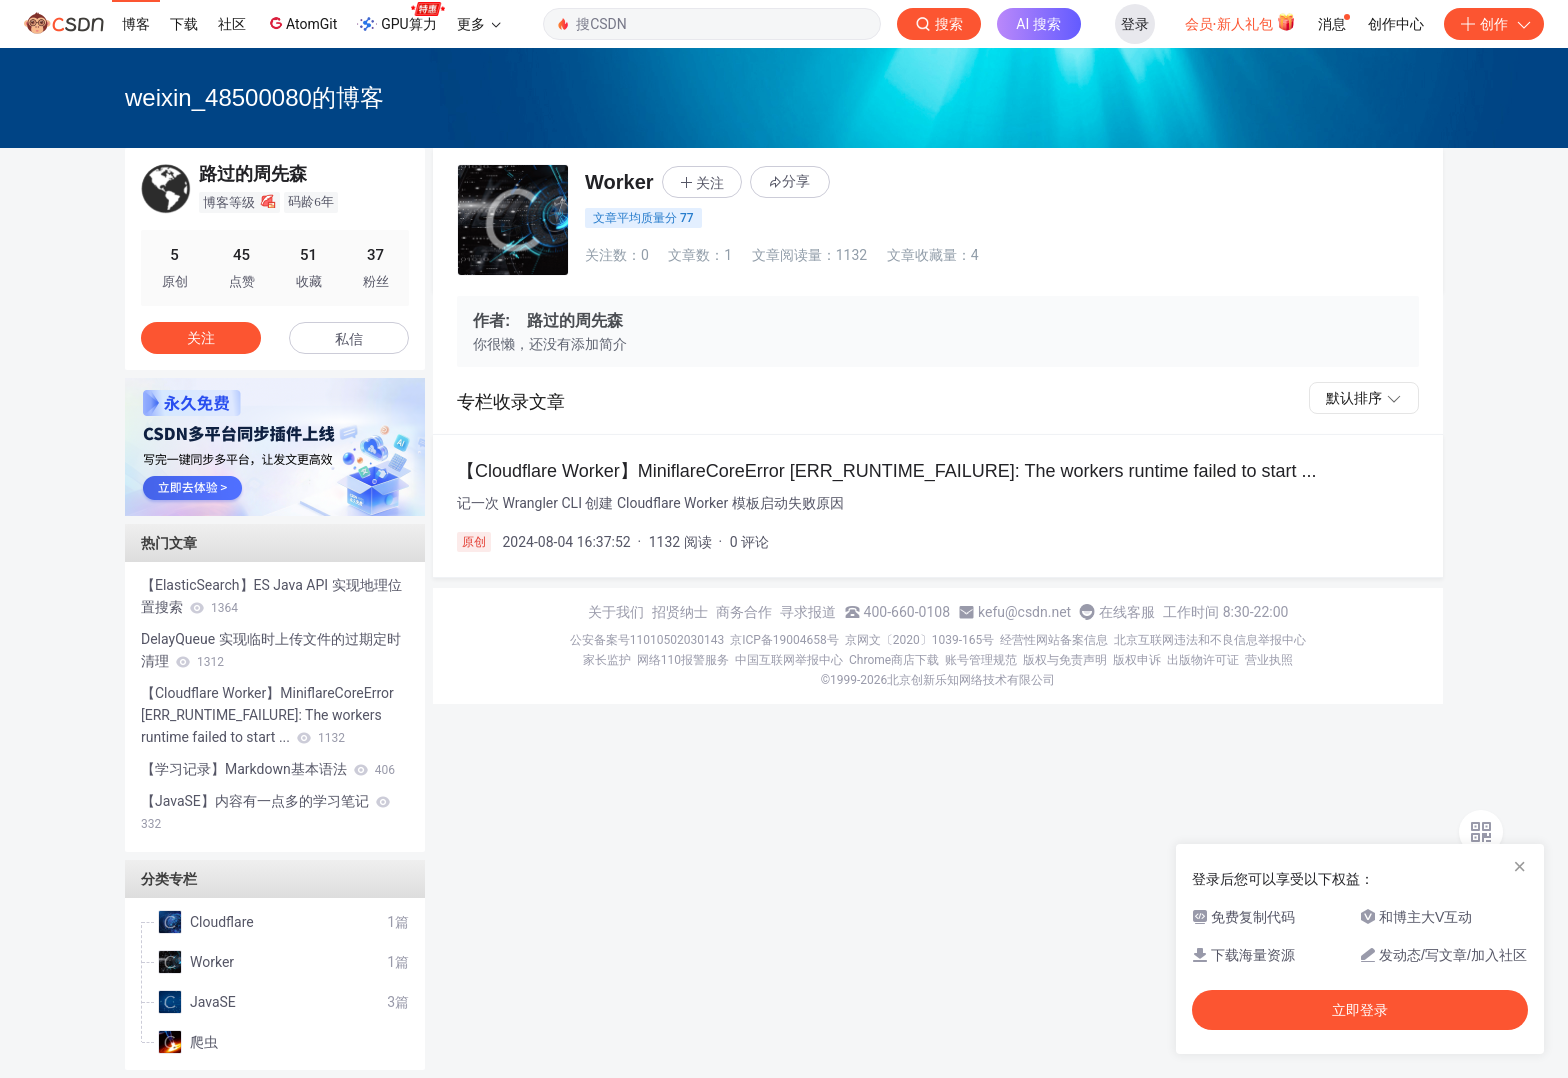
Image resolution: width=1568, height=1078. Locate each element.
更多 (479, 24)
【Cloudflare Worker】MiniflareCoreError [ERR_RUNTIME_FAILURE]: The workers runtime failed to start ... (267, 715)
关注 (201, 338)
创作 (1494, 24)
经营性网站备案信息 (1054, 640)
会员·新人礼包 (1240, 22)
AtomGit (301, 23)
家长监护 (607, 660)
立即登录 (1360, 1010)
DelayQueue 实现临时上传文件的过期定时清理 (271, 650)
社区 (232, 24)
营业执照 (1269, 660)
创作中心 (1396, 24)
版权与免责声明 (1065, 660)
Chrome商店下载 (894, 660)
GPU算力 (400, 18)
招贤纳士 (680, 612)
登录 (1135, 24)
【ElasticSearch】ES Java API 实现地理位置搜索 (271, 596)
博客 (136, 24)
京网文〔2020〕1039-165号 (920, 640)
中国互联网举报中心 (789, 660)
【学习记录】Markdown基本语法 (268, 769)
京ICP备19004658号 (784, 640)
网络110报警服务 (683, 660)
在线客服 (1127, 612)
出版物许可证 (1203, 660)
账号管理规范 (981, 660)
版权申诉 (1137, 660)
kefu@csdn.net (1024, 612)
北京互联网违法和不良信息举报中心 (1210, 640)
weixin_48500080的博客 (254, 97)
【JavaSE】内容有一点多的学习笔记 (265, 812)
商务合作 (744, 612)
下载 (184, 24)
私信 (349, 339)
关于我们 (616, 612)
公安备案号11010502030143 (647, 640)
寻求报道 (808, 612)
